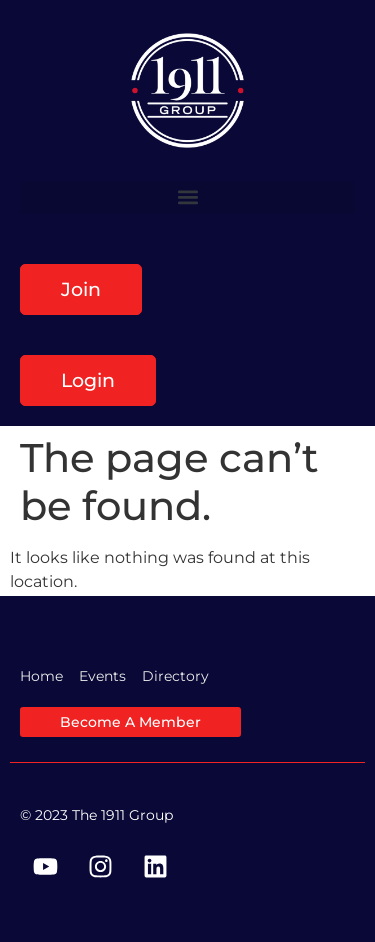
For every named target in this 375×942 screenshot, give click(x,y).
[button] (187, 197)
